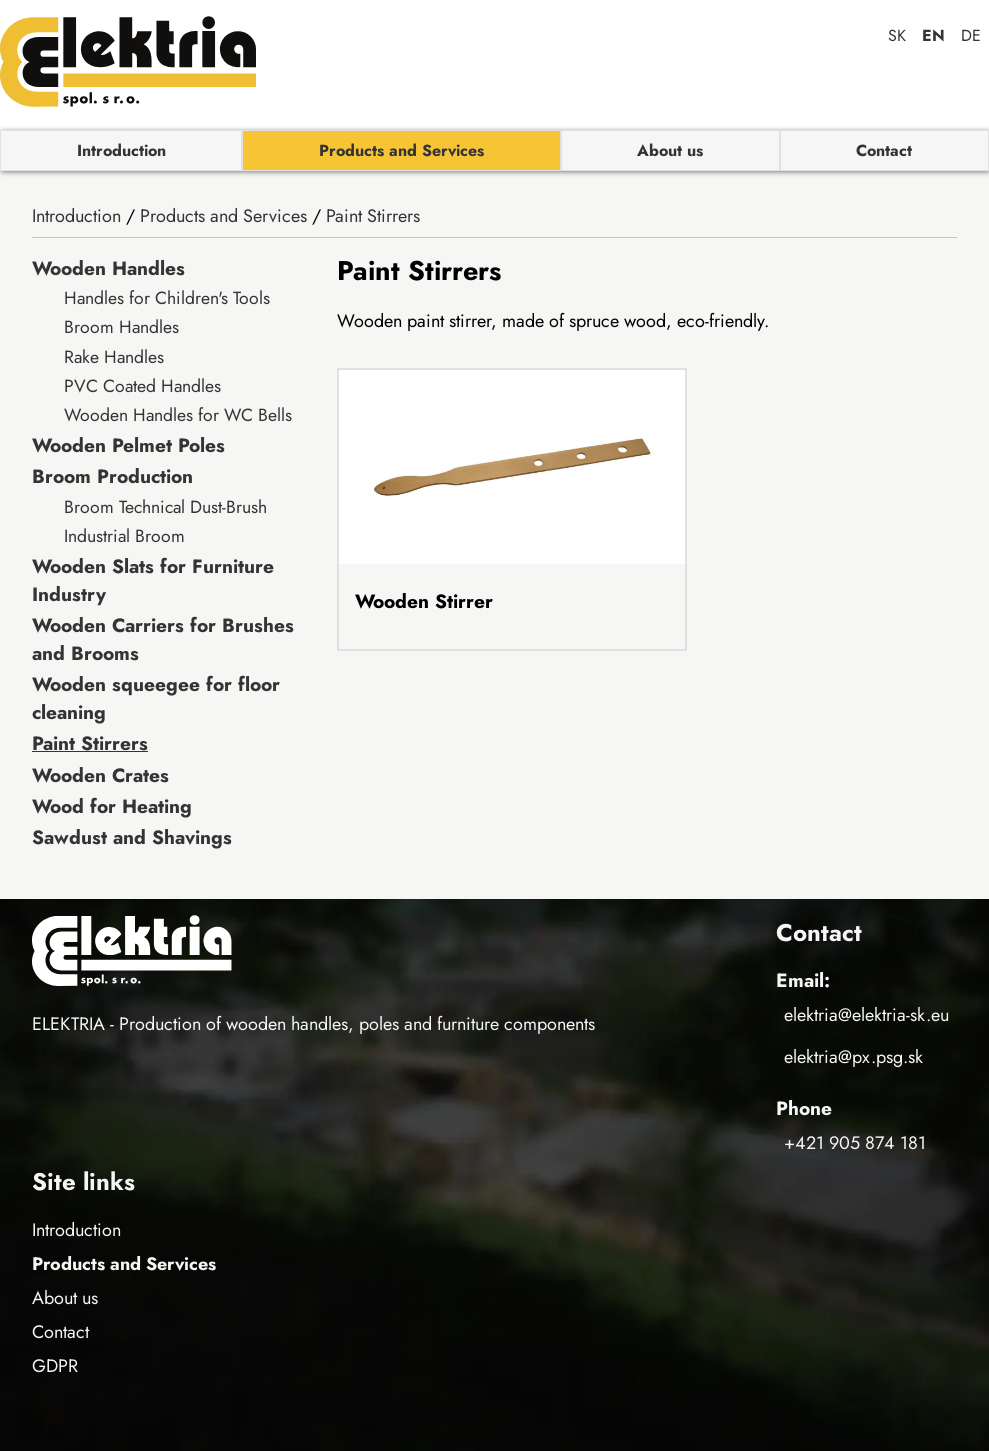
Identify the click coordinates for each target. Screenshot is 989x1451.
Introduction (121, 150)
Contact (884, 150)
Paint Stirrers (373, 216)
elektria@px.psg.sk (853, 1057)
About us (670, 150)
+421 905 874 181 (855, 1143)
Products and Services (401, 150)
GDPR (55, 1366)
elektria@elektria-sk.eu (866, 1015)
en (933, 35)
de (971, 35)
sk (897, 35)
